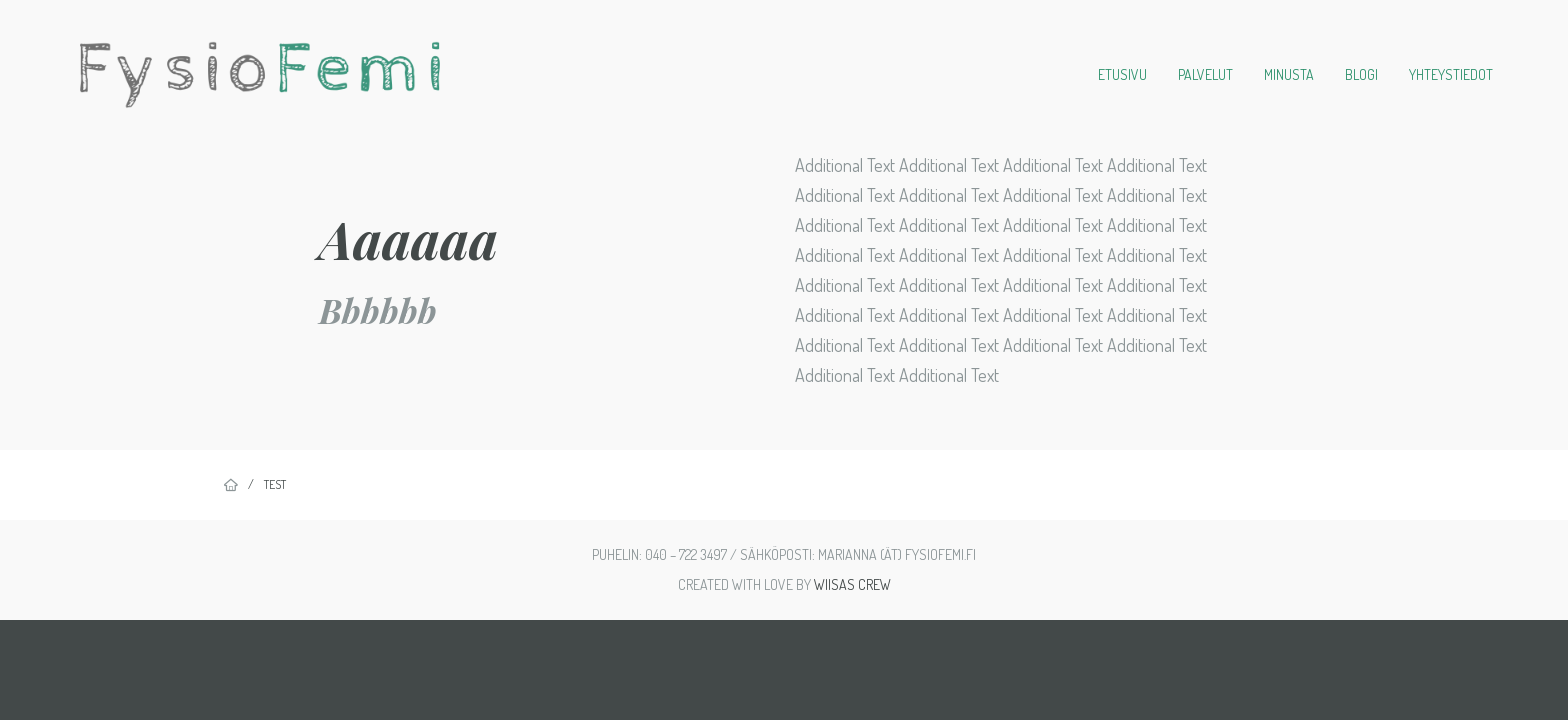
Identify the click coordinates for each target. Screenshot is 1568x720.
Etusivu (1122, 74)
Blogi (1361, 74)
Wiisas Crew (852, 584)
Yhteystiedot (1451, 74)
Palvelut (1205, 74)
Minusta (1289, 74)
